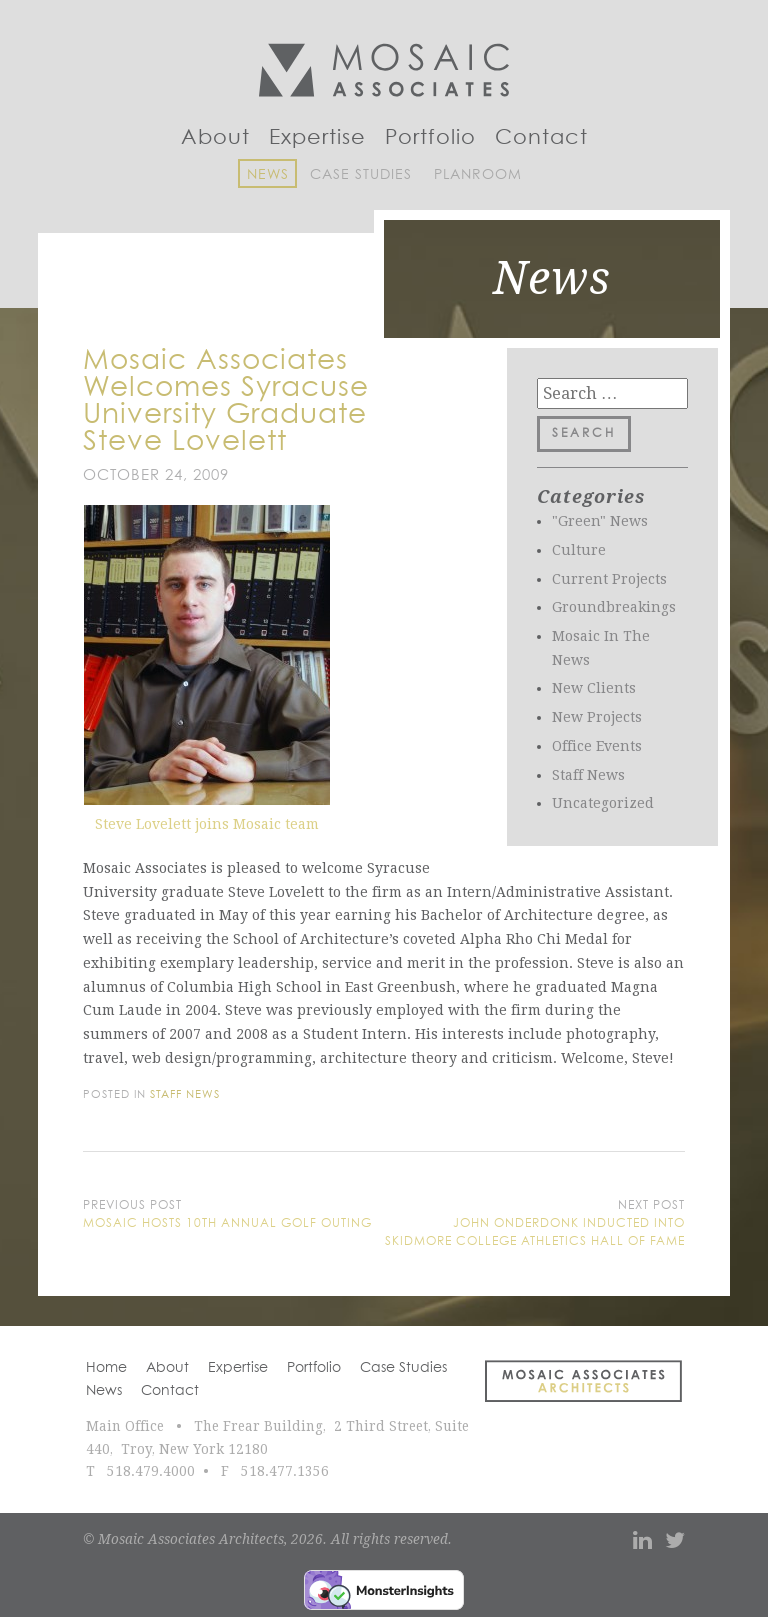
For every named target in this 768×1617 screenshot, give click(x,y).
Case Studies (361, 175)
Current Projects (609, 579)
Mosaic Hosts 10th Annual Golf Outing (227, 1224)
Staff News (588, 775)
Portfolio (430, 138)
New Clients (594, 688)
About (215, 138)
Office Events (597, 746)
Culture (579, 550)
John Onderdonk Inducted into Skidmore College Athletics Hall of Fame (535, 1233)
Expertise (317, 138)
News (268, 175)
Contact (541, 138)
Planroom (478, 175)
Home (106, 1368)
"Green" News (600, 521)
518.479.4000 (151, 1471)
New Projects (597, 717)
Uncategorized (603, 803)
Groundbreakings (614, 607)
